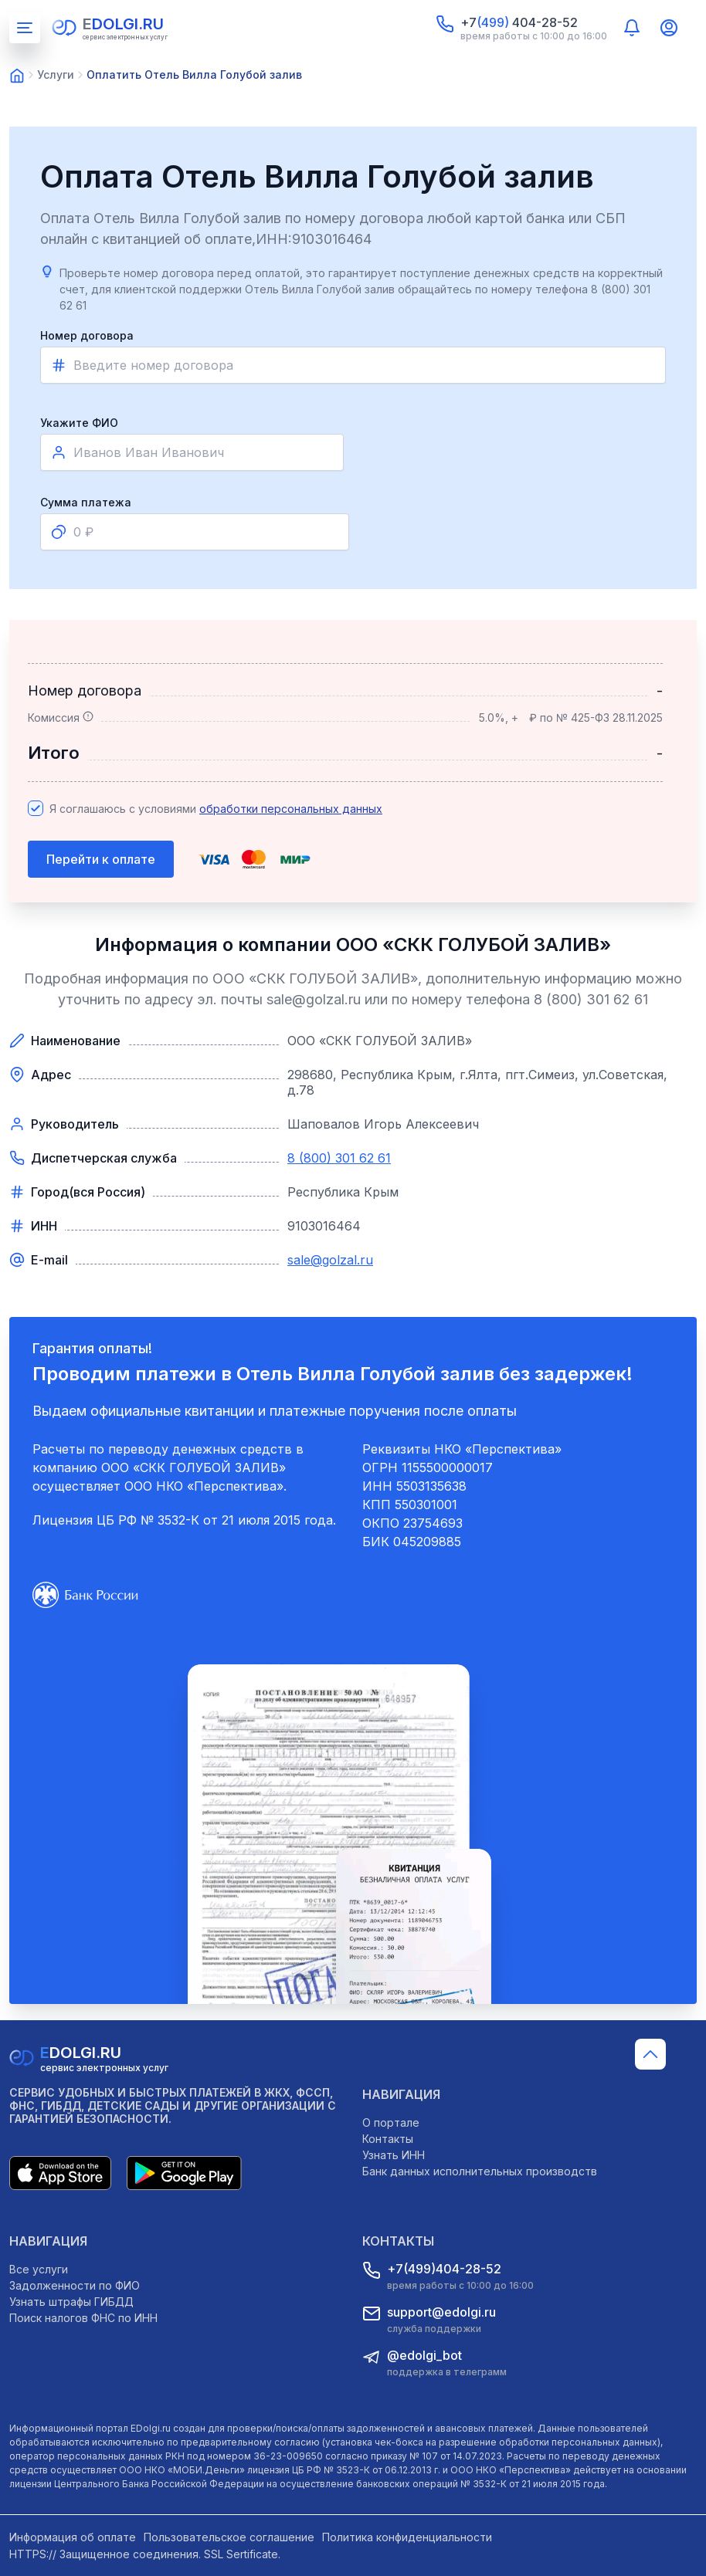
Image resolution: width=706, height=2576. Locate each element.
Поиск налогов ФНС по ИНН (83, 2317)
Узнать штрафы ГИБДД (71, 2301)
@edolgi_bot (424, 2355)
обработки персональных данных (290, 808)
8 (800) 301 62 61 (339, 1158)
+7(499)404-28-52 (444, 2268)
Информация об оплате (72, 2537)
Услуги (55, 74)
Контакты (387, 2138)
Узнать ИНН (393, 2154)
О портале (390, 2122)
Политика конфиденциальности (407, 2537)
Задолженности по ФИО (74, 2285)
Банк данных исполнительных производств (479, 2171)
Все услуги (38, 2269)
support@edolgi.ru (441, 2312)
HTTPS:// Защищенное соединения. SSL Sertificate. (144, 2554)
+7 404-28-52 (519, 22)
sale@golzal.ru (330, 1260)
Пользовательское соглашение (229, 2537)
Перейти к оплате (100, 859)
